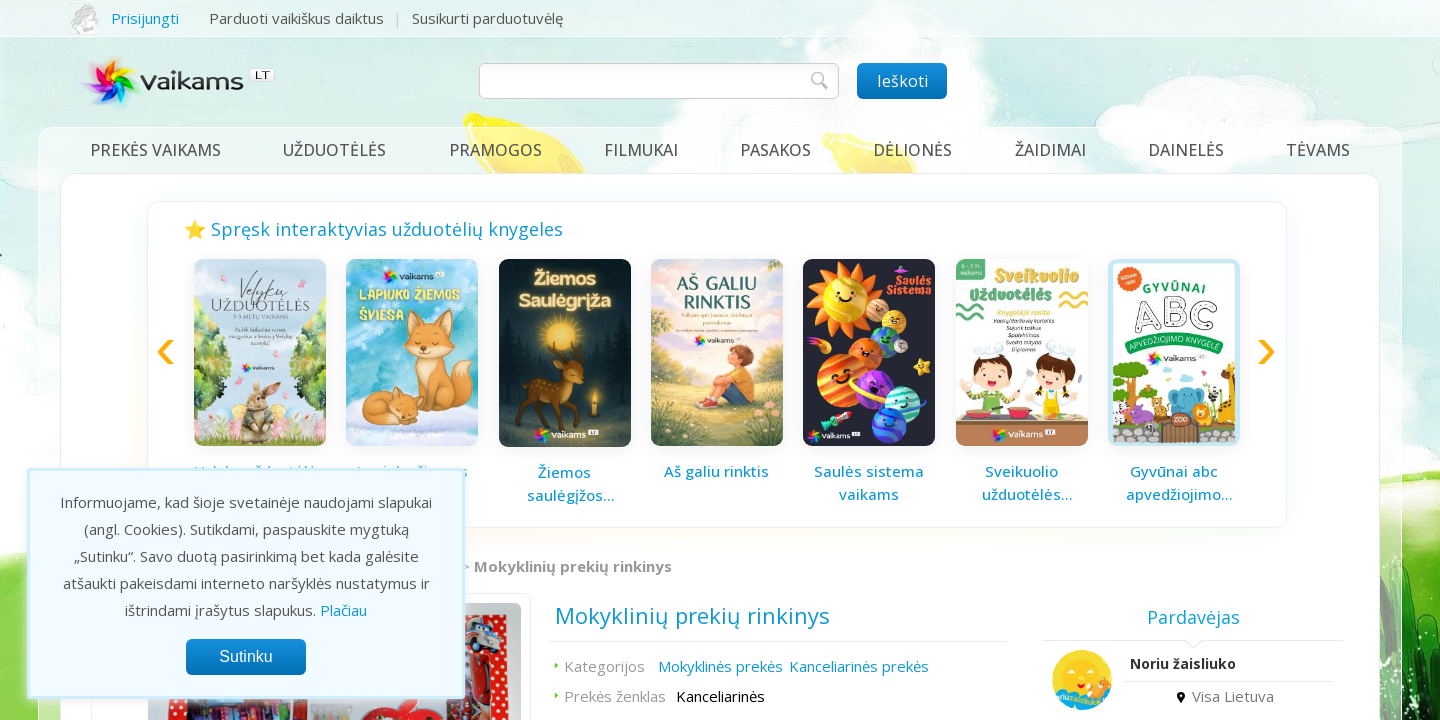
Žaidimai (1050, 150)
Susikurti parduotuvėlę (487, 18)
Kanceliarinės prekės (859, 666)
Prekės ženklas (615, 696)
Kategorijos (604, 666)
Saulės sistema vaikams (869, 482)
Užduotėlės (334, 150)
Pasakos (775, 150)
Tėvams (1318, 150)
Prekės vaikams (155, 150)
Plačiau (343, 610)
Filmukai (641, 150)
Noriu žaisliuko (1183, 663)
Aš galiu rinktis (716, 471)
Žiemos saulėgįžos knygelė (565, 484)
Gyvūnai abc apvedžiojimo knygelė (1173, 483)
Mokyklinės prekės (720, 666)
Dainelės (1186, 150)
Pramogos (495, 150)
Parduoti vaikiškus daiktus (296, 18)
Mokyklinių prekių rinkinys (573, 566)
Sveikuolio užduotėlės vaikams (1021, 483)
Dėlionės (912, 150)
